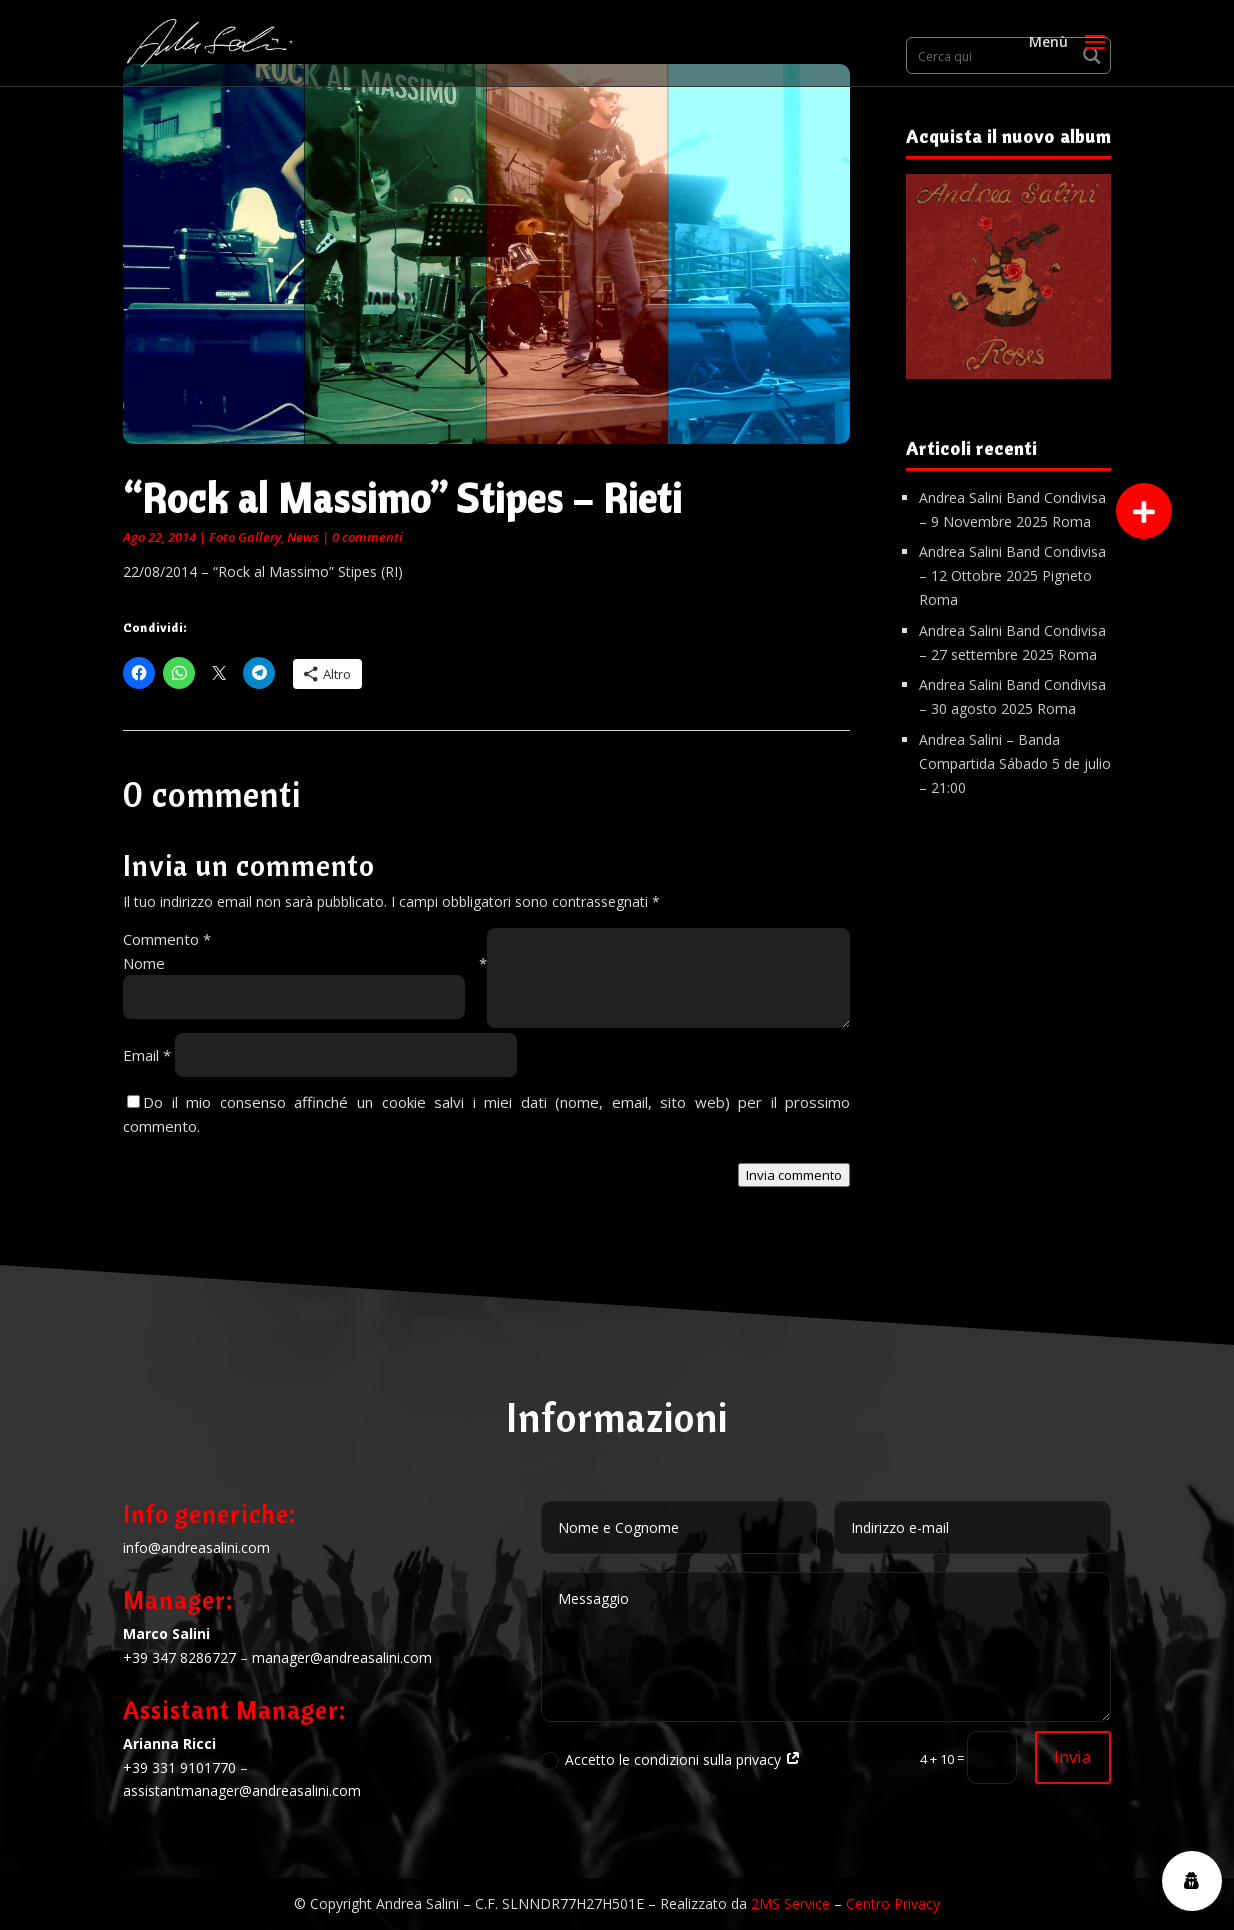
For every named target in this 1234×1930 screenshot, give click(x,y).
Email (147, 1055)
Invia (1073, 1756)
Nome (304, 963)
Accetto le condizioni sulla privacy (671, 1760)
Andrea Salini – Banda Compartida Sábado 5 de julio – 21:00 (1015, 763)
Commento (167, 939)
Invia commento (794, 1175)
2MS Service (790, 1903)
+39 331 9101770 (179, 1767)
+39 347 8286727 (179, 1657)
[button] (1144, 511)
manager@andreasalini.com (342, 1657)
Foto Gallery (245, 537)
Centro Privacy (893, 1903)
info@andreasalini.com (196, 1547)
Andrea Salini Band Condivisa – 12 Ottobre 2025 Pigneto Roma (1012, 575)
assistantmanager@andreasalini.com (242, 1790)
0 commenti (367, 537)
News (303, 537)
